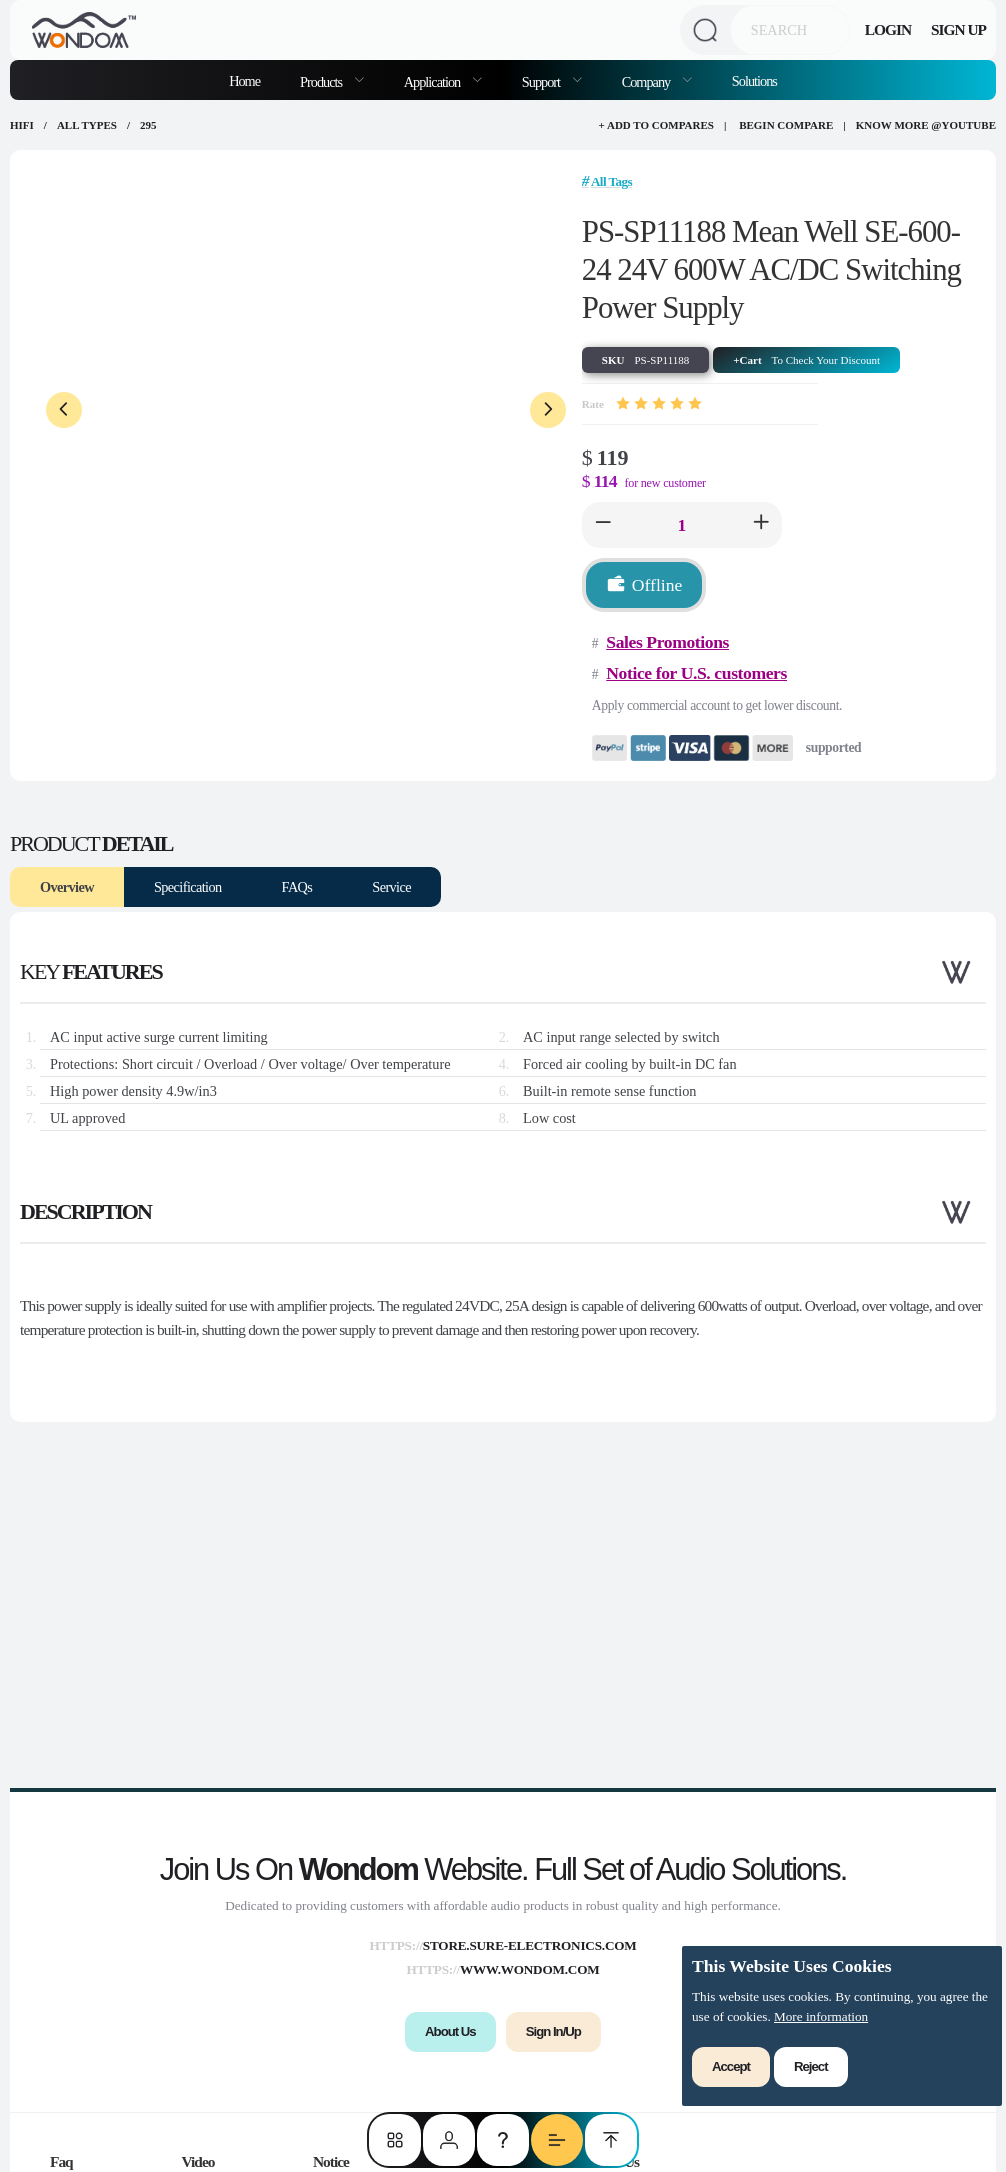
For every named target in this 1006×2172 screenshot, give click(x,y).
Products (322, 82)
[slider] (659, 404)
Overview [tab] (67, 887)
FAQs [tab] (297, 887)
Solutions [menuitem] (754, 81)
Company (647, 82)
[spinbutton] (682, 525)
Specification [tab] (188, 887)
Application (433, 82)
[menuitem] (332, 80)
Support (542, 82)
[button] (603, 525)
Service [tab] (391, 887)
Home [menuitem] (244, 81)
